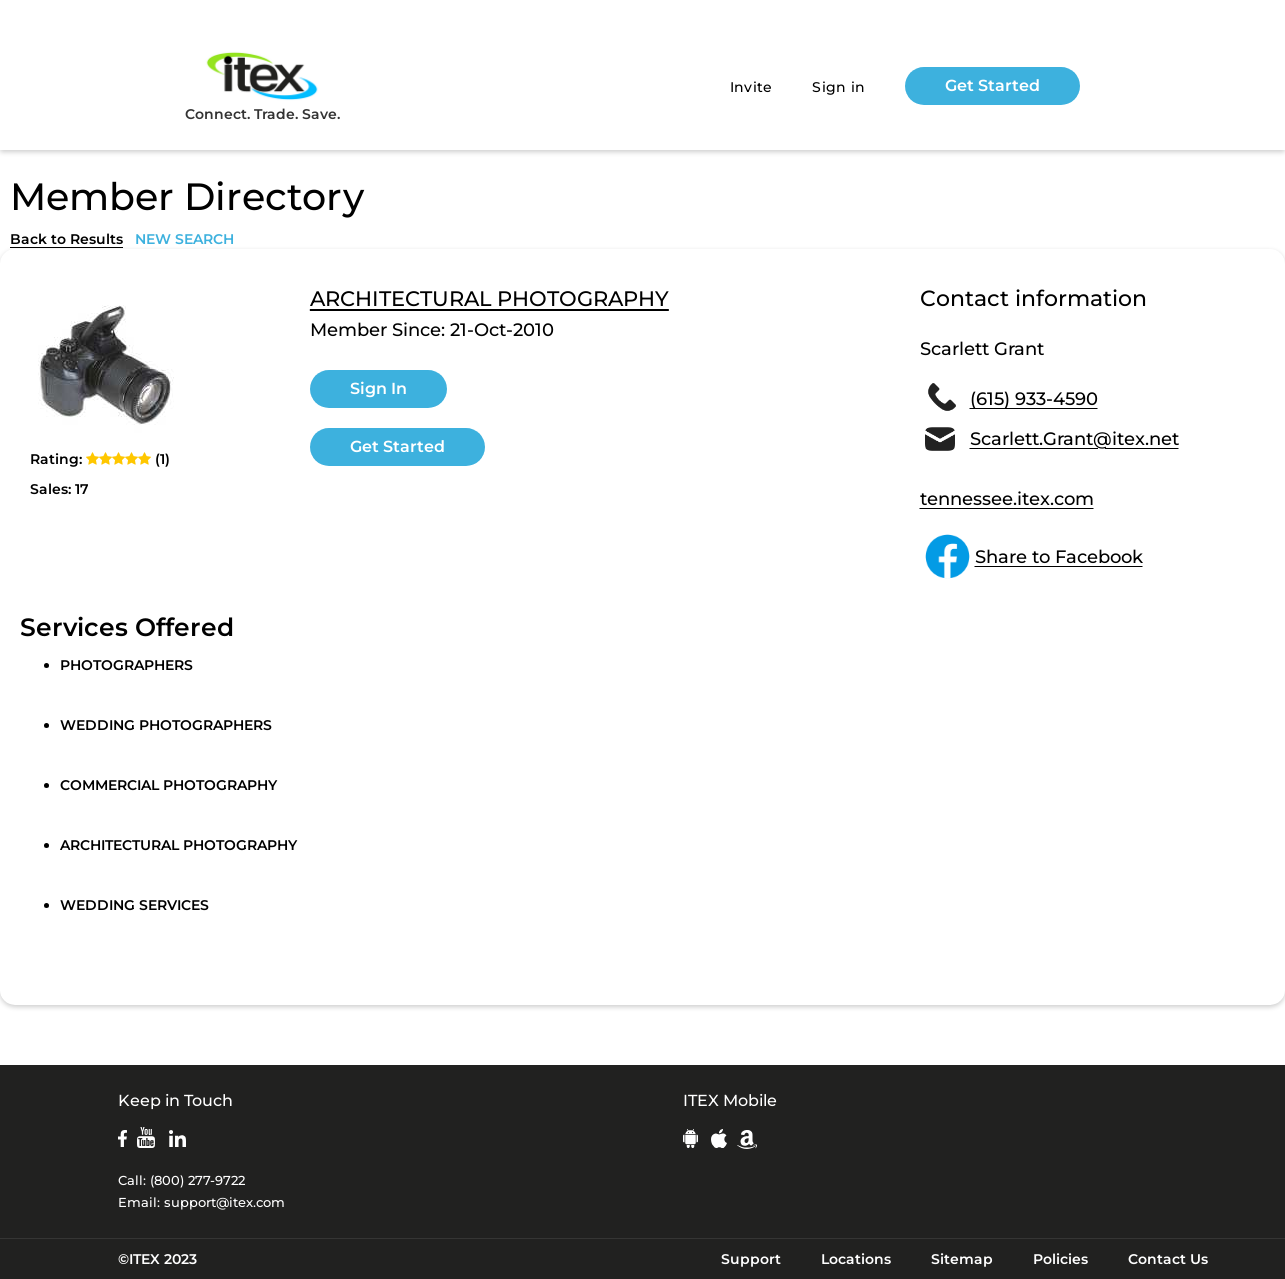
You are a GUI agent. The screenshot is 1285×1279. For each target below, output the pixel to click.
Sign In (378, 388)
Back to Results (66, 239)
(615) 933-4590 (1034, 399)
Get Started (992, 85)
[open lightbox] (105, 364)
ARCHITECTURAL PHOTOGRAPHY (489, 299)
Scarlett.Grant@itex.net (1074, 439)
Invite (751, 87)
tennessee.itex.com (1007, 499)
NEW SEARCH (184, 239)
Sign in (838, 87)
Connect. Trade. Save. (262, 85)
